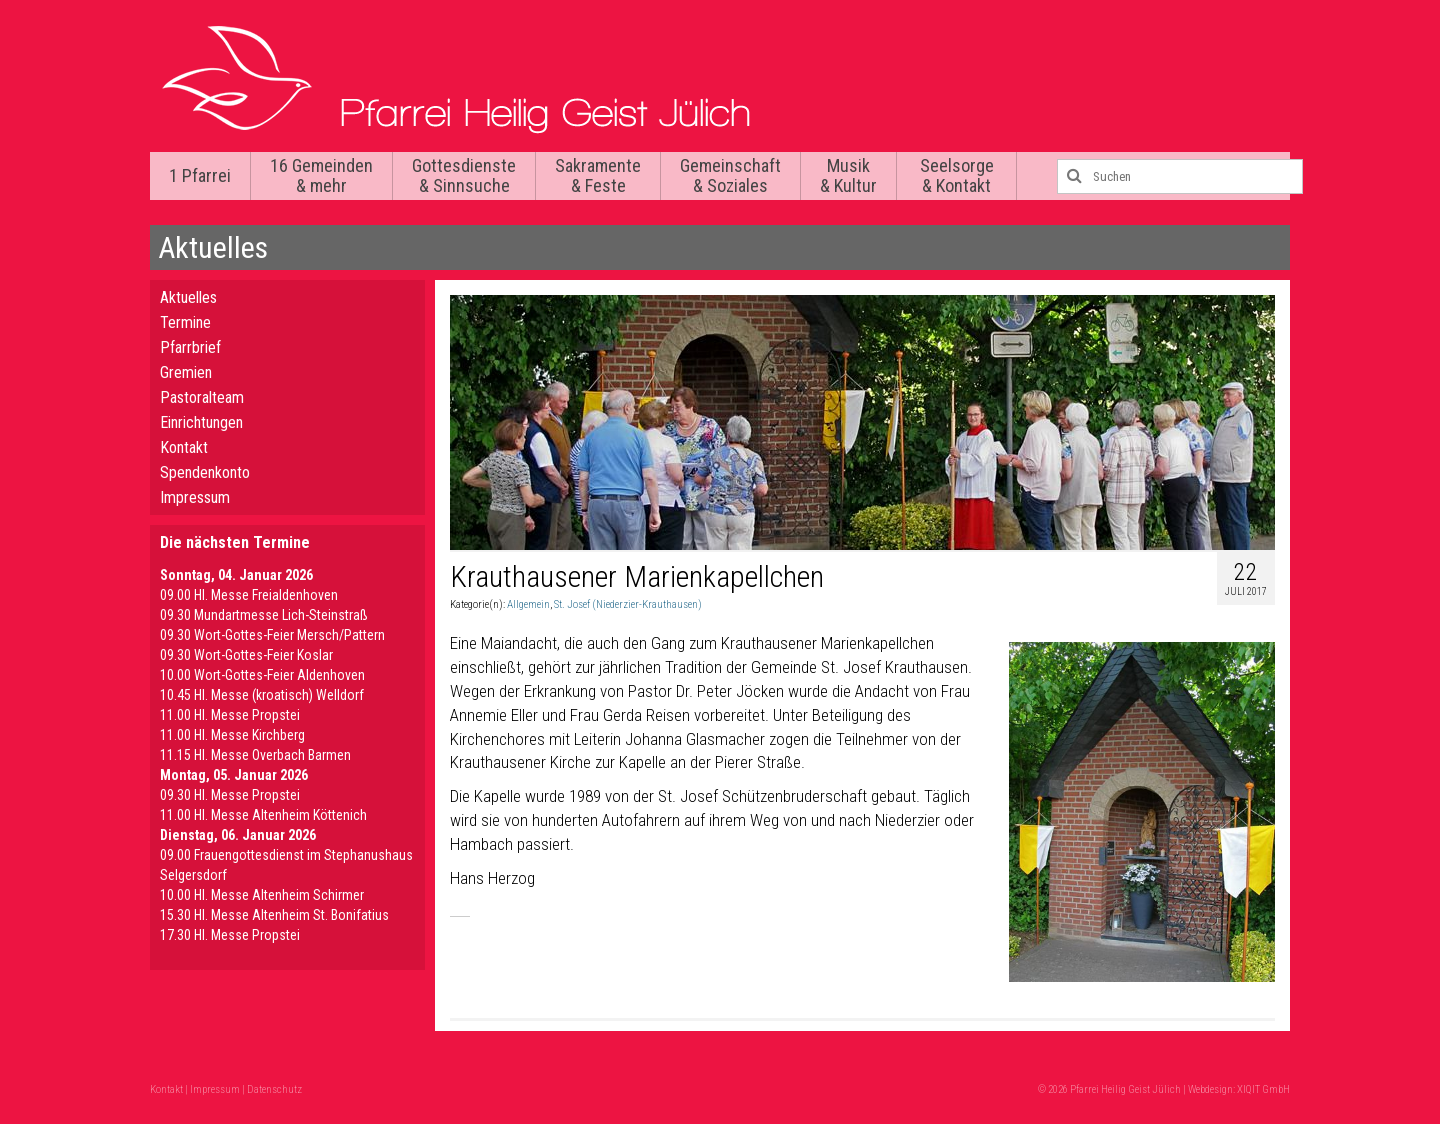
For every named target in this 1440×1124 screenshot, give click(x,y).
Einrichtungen (201, 422)
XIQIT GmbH (1263, 1089)
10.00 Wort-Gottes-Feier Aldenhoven (262, 675)
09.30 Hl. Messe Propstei (230, 795)
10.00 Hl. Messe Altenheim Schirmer (262, 895)
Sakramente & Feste (598, 175)
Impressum (195, 497)
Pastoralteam (202, 397)
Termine (185, 322)
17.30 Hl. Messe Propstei (230, 935)
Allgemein (528, 604)
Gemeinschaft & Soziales (730, 175)
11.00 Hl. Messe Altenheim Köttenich (263, 815)
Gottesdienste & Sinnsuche (464, 175)
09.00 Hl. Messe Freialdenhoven (249, 595)
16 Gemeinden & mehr (321, 175)
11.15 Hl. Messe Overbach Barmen (255, 755)
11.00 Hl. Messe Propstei (230, 715)
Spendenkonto (205, 472)
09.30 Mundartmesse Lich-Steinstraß (264, 615)
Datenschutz (274, 1089)
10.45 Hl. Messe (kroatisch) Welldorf (262, 695)
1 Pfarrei (200, 175)
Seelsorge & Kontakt (957, 175)
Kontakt (184, 447)
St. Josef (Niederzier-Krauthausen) (628, 604)
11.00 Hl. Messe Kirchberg (232, 735)
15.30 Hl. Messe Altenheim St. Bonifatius (274, 915)
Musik (848, 175)
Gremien (186, 372)
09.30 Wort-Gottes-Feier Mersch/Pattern (272, 635)
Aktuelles (188, 297)
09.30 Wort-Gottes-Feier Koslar (246, 655)
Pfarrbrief (190, 347)
